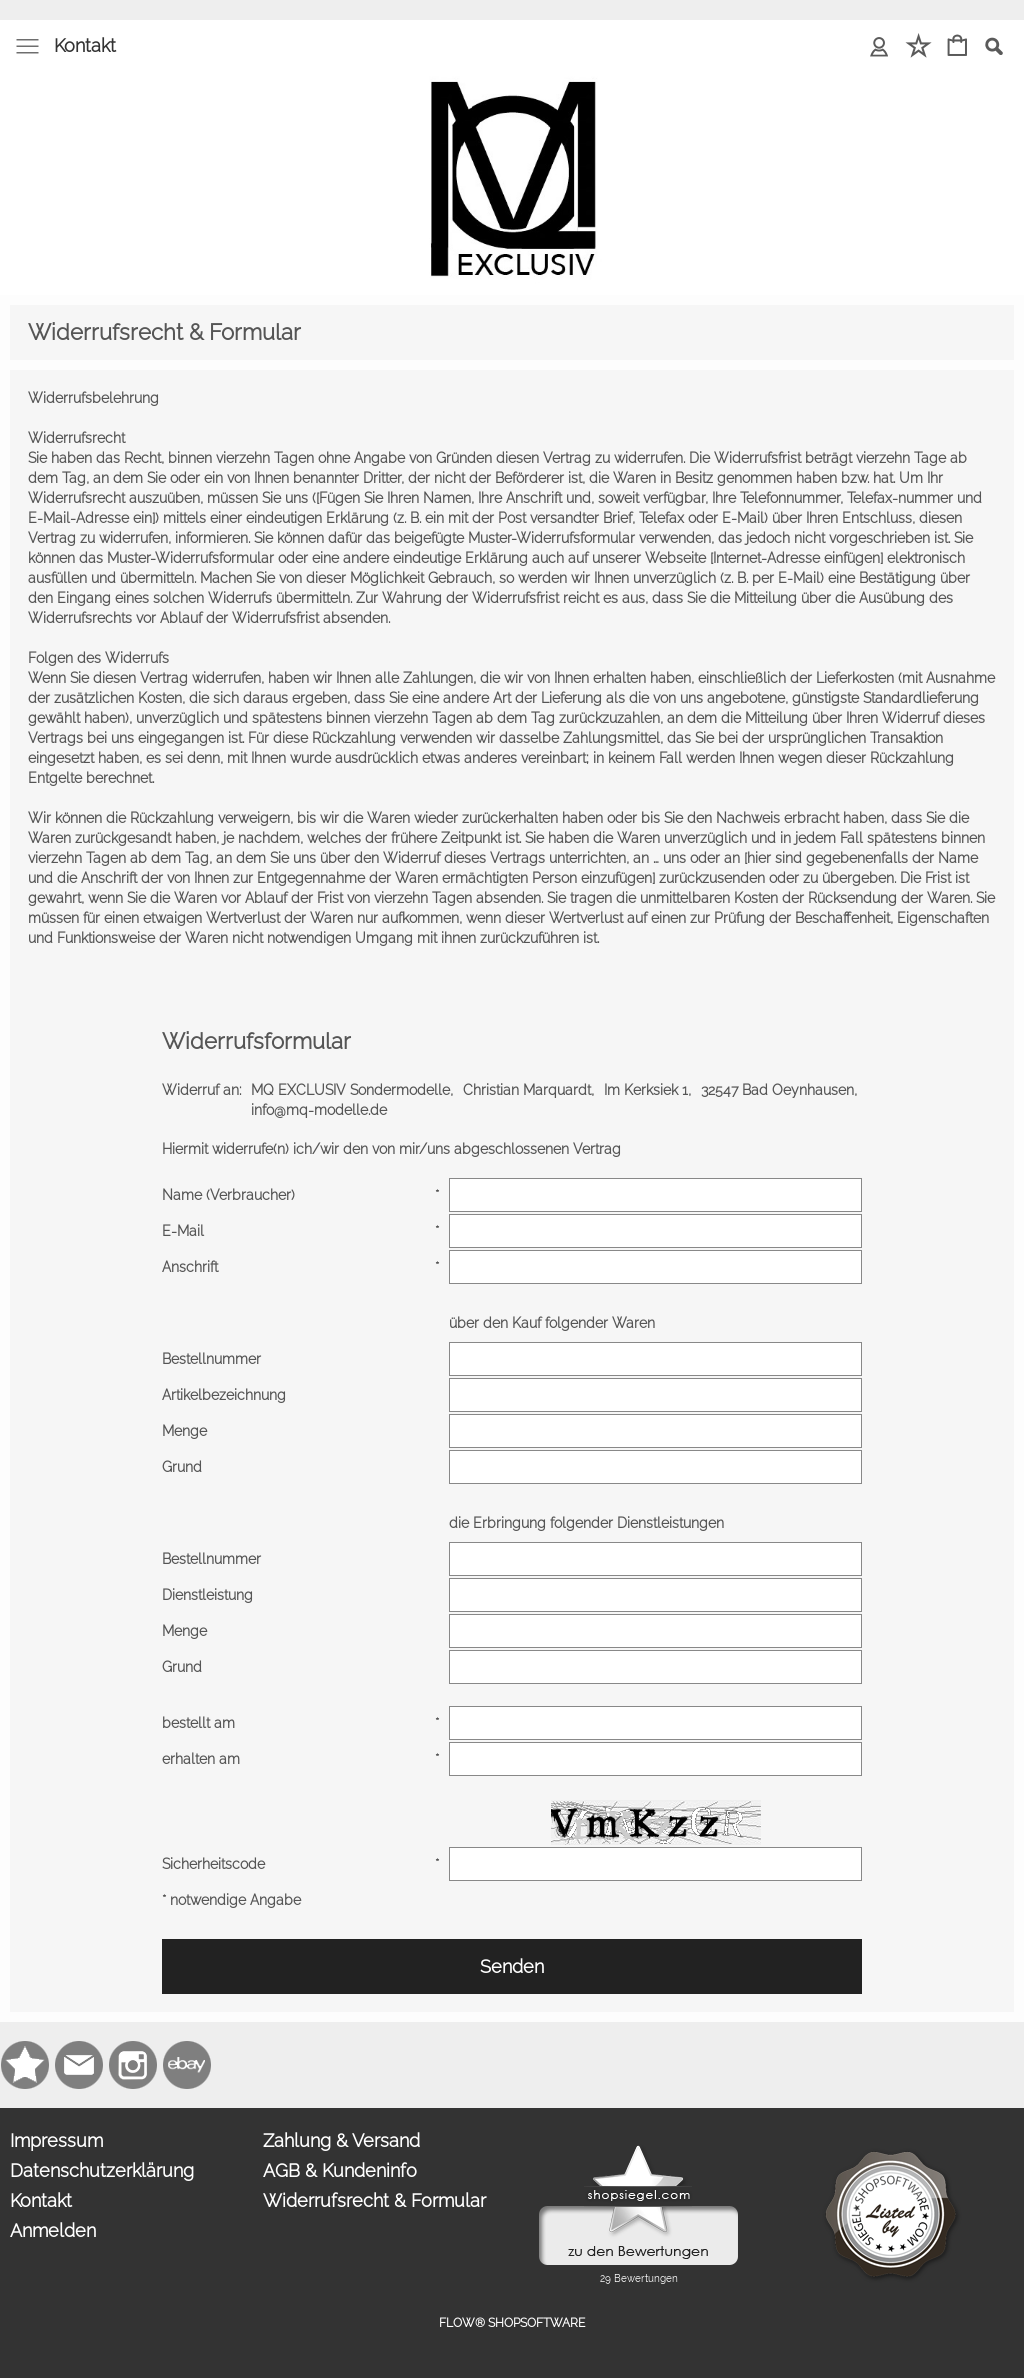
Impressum (56, 2140)
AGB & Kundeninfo (340, 2170)
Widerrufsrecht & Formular (374, 2200)
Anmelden (53, 2230)
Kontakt (85, 45)
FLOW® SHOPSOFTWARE (512, 2323)
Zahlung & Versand (341, 2140)
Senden (512, 1966)
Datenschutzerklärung (102, 2170)
